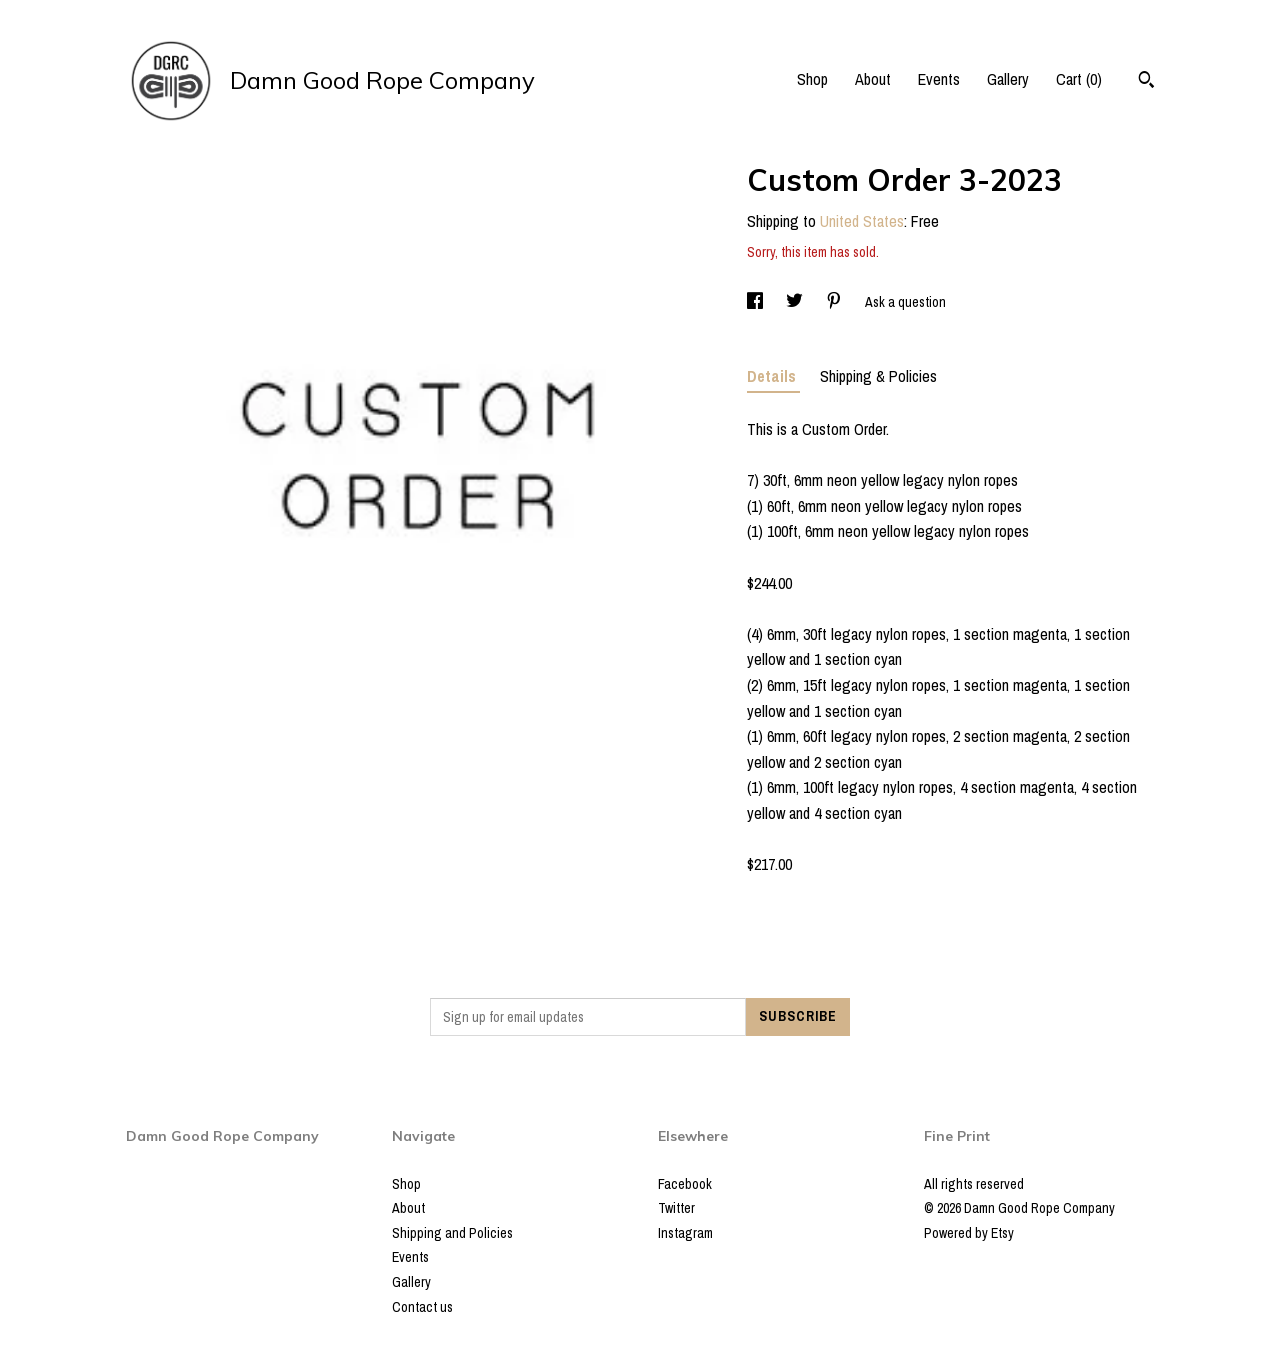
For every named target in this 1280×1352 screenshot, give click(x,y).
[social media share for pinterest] (835, 302)
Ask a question (905, 302)
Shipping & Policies (878, 376)
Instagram (685, 1233)
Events (939, 79)
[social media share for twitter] (796, 302)
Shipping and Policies (452, 1233)
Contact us (422, 1307)
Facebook (685, 1184)
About (873, 79)
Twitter (676, 1208)
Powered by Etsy (969, 1233)
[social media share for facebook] (756, 302)
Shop (812, 79)
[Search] (1146, 82)
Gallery (1008, 79)
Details (773, 376)
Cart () (1079, 79)
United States (862, 221)
